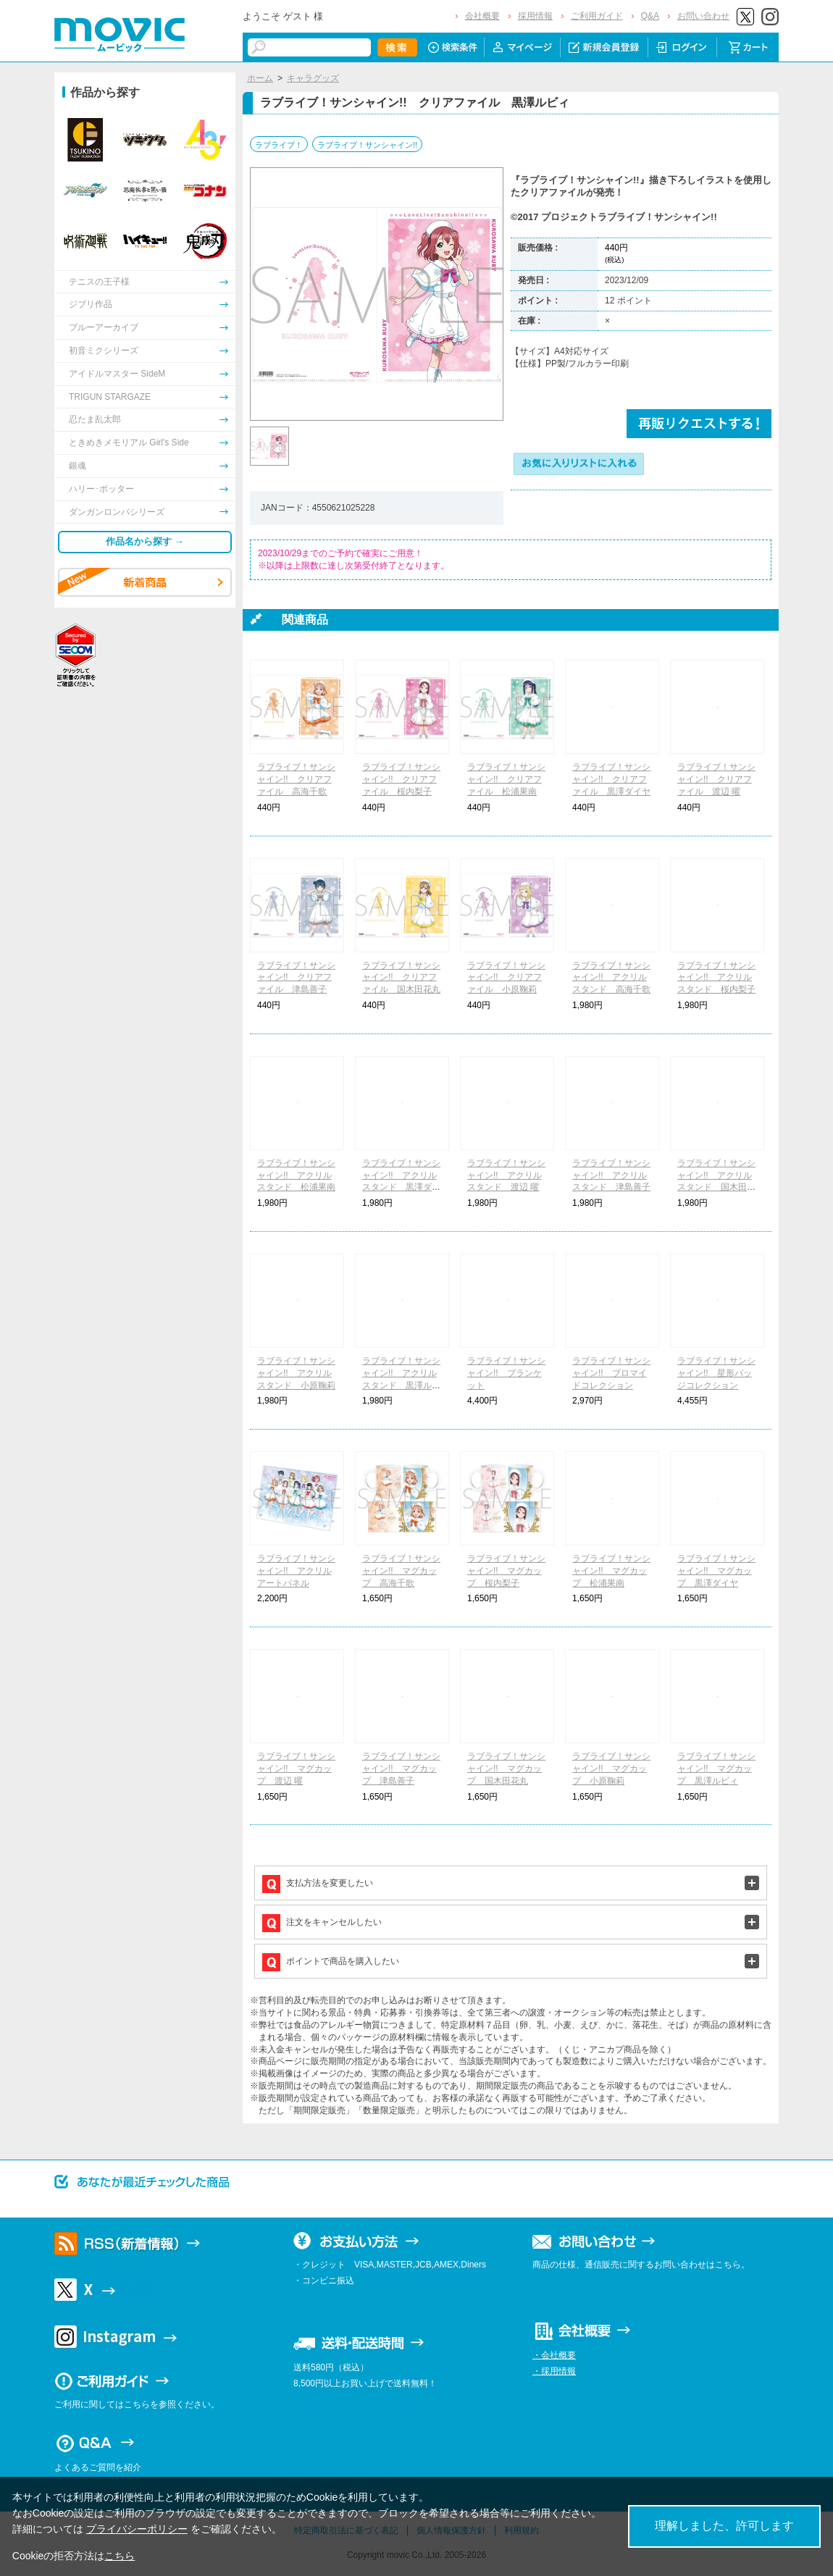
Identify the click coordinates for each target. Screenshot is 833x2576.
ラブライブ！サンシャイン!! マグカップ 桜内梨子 (506, 1570)
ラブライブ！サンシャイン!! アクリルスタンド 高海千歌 (611, 977)
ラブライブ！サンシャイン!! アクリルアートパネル (296, 1570)
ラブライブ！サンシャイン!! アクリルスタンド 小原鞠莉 (296, 1373)
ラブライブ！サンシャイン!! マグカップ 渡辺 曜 (296, 1768)
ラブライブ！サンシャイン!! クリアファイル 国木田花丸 (401, 977)
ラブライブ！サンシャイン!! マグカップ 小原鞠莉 (611, 1768)
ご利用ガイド (597, 16)
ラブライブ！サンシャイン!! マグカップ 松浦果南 (611, 1570)
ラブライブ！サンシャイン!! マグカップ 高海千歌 (401, 1570)
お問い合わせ (703, 16)
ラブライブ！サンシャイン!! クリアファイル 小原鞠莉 (506, 977)
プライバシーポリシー (137, 2529)
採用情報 (535, 16)
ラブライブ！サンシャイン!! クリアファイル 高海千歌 (296, 779)
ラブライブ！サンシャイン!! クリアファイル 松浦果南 (506, 779)
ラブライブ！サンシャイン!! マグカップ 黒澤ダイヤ (716, 1570)
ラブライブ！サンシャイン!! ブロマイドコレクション (611, 1373)
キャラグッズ (313, 78)
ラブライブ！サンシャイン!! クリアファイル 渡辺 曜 (716, 779)
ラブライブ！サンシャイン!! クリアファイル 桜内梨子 (401, 779)
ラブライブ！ (279, 144)
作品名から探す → (145, 541)
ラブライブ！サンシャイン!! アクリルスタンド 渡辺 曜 (506, 1175)
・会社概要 (554, 2355)
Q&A (650, 16)
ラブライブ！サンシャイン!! (367, 144)
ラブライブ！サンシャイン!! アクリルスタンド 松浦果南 (296, 1175)
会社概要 (482, 16)
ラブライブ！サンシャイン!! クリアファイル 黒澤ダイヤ (611, 779)
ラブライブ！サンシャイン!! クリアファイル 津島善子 (296, 977)
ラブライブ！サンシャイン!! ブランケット (506, 1373)
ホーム (260, 78)
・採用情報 (554, 2371)
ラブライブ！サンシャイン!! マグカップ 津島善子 (401, 1768)
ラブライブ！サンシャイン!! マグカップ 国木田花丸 (506, 1768)
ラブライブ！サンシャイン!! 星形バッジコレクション (716, 1373)
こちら (119, 2556)
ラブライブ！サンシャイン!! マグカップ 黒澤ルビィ (716, 1768)
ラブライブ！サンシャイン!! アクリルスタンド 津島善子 (611, 1175)
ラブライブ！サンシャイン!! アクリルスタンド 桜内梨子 (716, 977)
